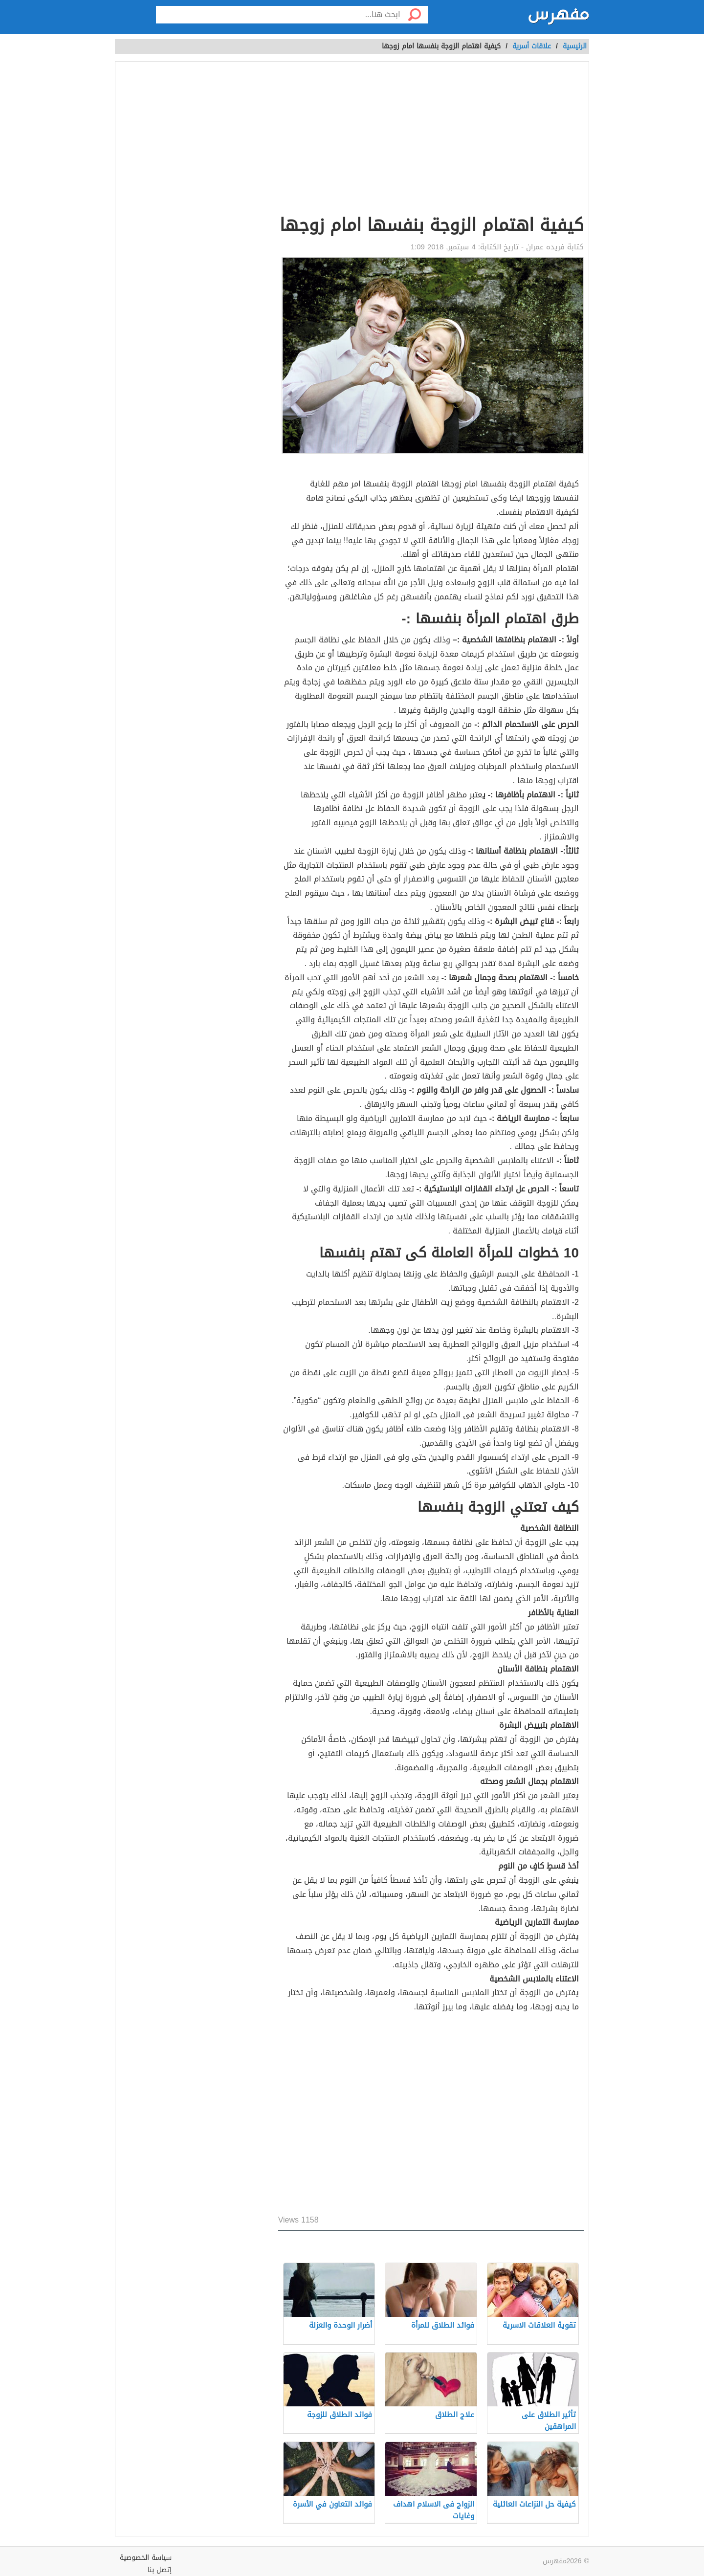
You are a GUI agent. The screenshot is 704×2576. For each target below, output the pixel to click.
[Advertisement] (431, 139)
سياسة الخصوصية (146, 2558)
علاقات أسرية (531, 46)
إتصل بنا (160, 2570)
